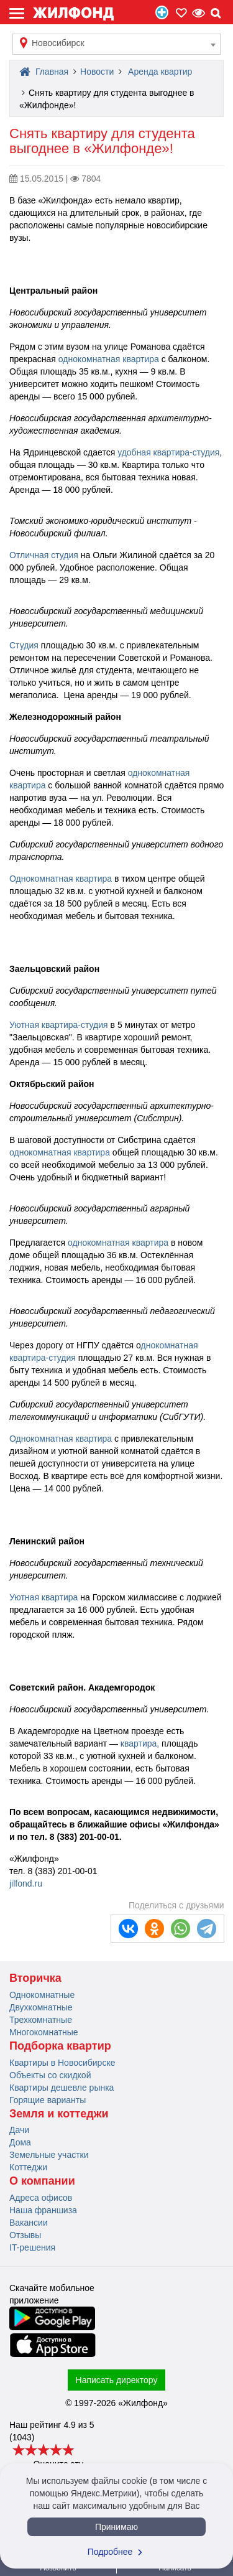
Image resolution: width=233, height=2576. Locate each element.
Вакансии (28, 2223)
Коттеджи (28, 2167)
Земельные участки (49, 2155)
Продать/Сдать (162, 12)
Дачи (19, 2130)
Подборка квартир (60, 2046)
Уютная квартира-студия (58, 1025)
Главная (43, 72)
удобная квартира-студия (168, 452)
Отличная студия (43, 555)
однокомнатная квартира (108, 359)
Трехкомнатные (40, 2020)
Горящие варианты (47, 2100)
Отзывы (25, 2235)
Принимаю (116, 2527)
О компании (42, 2181)
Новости (97, 72)
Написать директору (117, 2380)
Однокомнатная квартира (60, 879)
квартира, (140, 1743)
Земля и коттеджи (59, 2113)
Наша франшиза (43, 2210)
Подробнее (117, 2552)
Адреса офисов (40, 2198)
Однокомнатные (42, 1995)
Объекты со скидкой (50, 2075)
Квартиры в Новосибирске (62, 2063)
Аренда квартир (160, 72)
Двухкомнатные (41, 2007)
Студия (24, 645)
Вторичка (35, 1978)
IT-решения (32, 2247)
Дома (20, 2142)
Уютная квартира (43, 1597)
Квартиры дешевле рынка (61, 2088)
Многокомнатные (43, 2032)
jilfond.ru (25, 1883)
